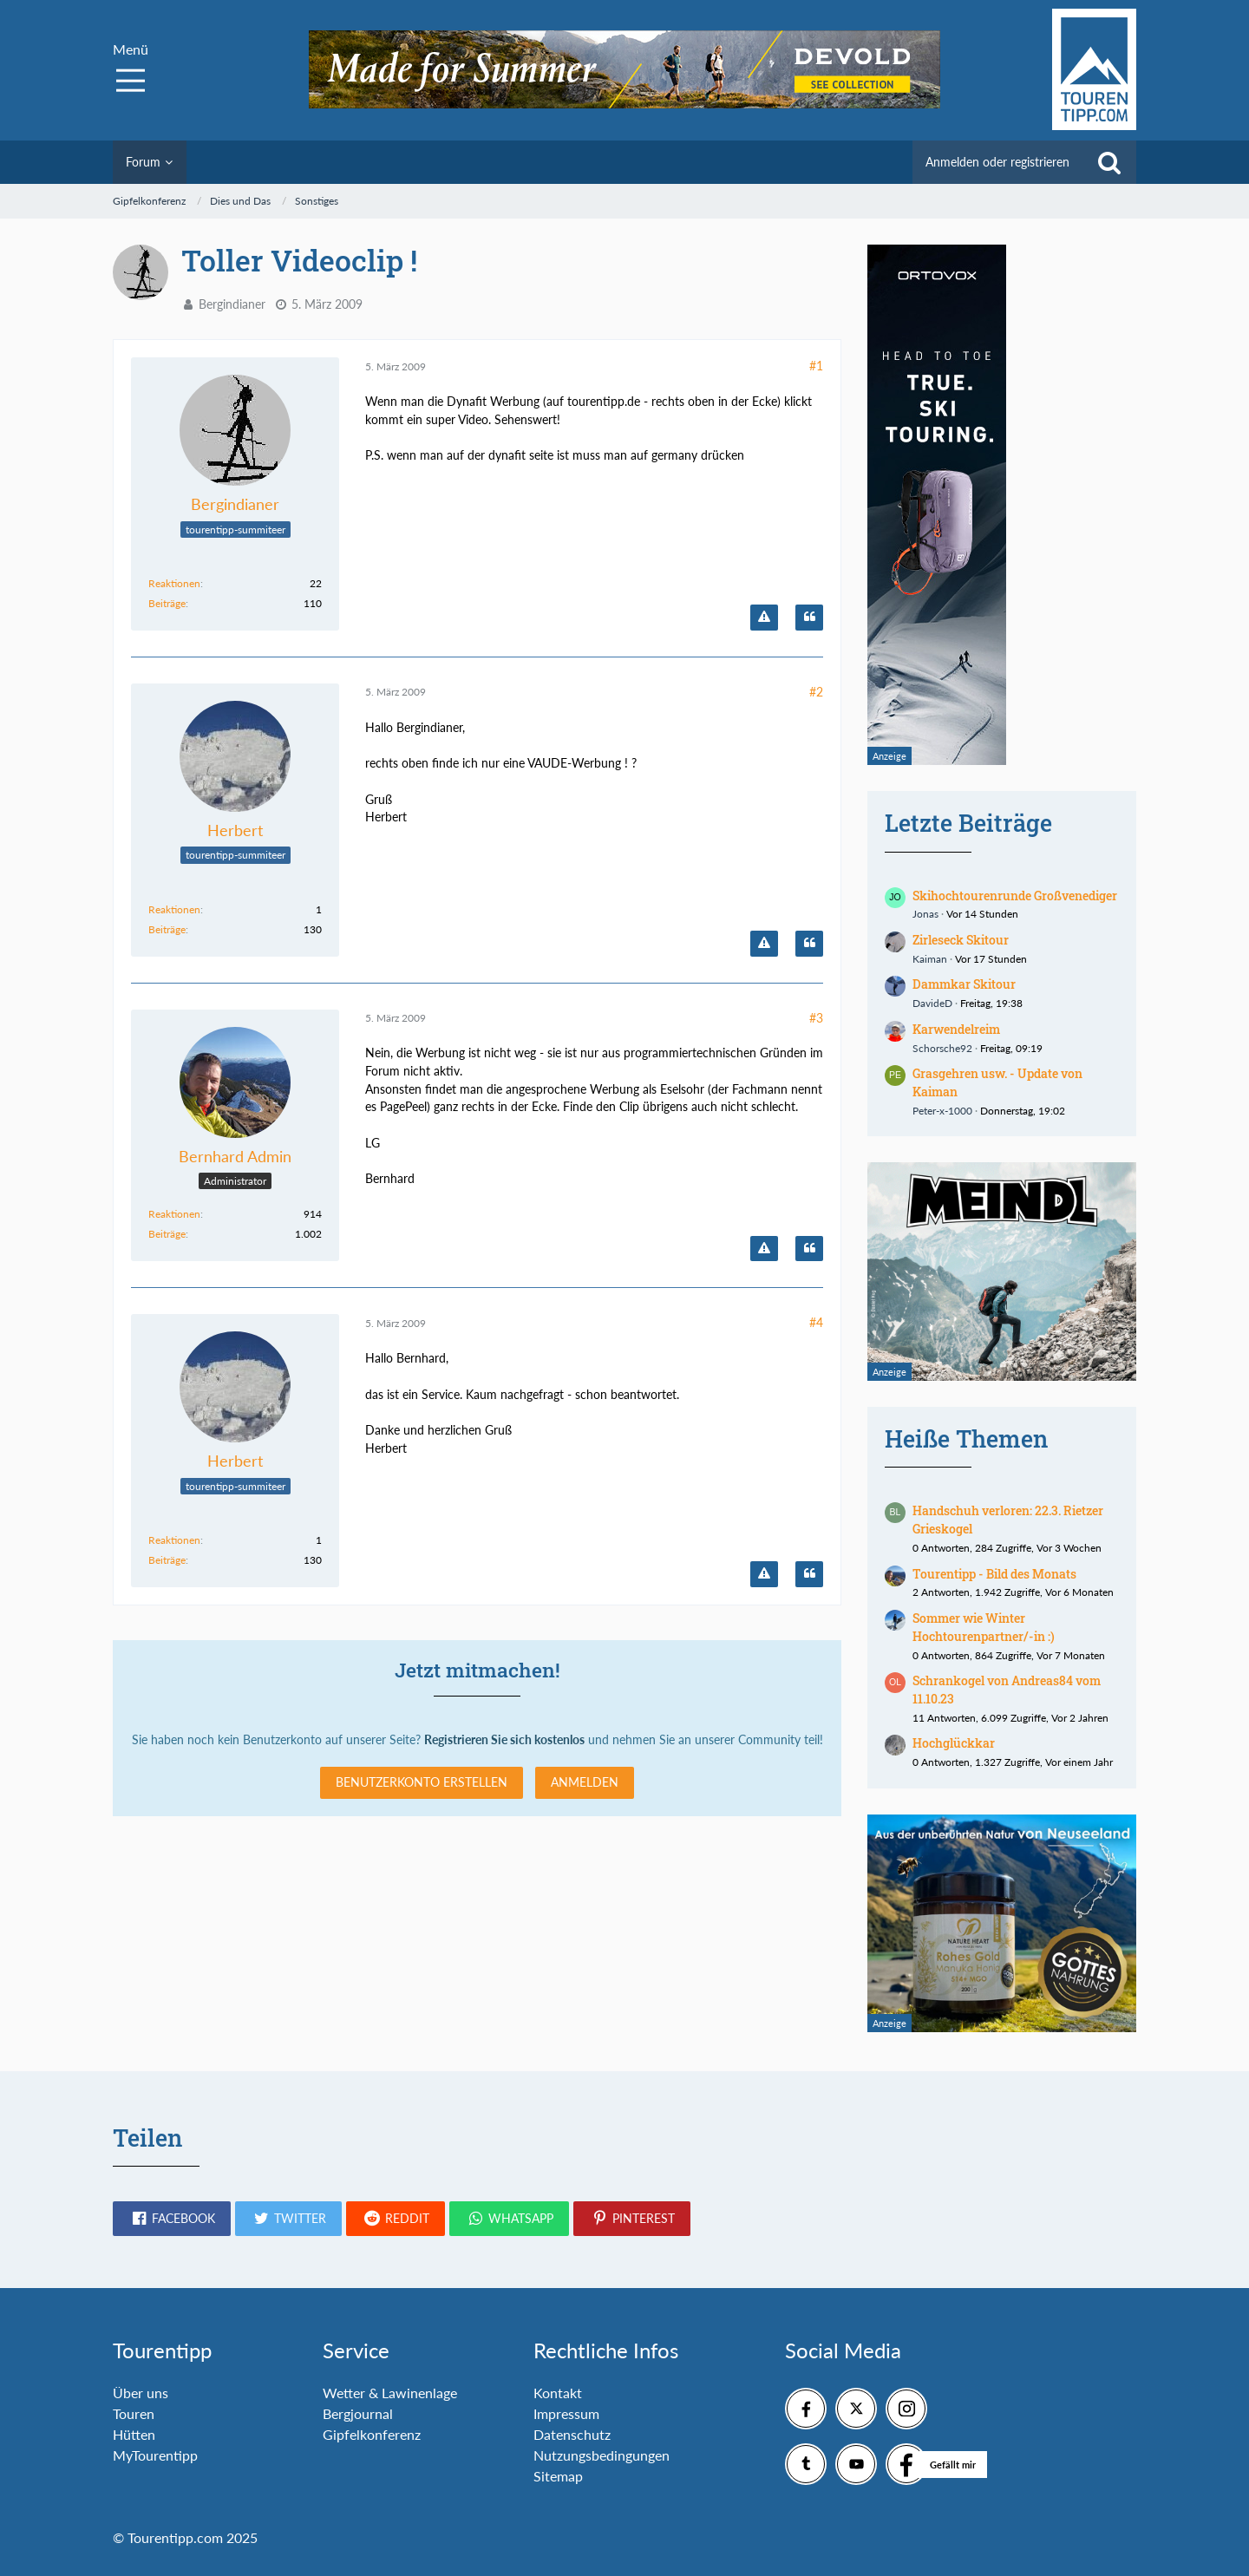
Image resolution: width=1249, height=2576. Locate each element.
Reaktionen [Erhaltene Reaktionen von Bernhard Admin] (174, 1213)
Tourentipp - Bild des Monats (994, 1574)
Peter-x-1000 (942, 1110)
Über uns (140, 2392)
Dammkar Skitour (964, 984)
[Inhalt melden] (764, 618)
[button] (172, 2218)
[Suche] (1109, 162)
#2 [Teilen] (816, 691)
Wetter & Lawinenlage (390, 2392)
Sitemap (558, 2476)
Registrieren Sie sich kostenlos (504, 1739)
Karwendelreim (956, 1029)
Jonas (925, 913)
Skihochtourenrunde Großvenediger (1014, 895)
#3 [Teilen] (816, 1017)
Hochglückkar (953, 1743)
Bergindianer (232, 304)
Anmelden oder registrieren (997, 161)
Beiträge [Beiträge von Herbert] (167, 929)
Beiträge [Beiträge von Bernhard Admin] (167, 1233)
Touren (133, 2413)
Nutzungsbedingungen (601, 2455)
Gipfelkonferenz (372, 2434)
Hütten (134, 2434)
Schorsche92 (942, 1048)
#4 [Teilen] (816, 1322)
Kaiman (929, 958)
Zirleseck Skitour (960, 940)
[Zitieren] (809, 618)
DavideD (932, 1003)
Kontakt (557, 2392)
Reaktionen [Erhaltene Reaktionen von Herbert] (174, 909)
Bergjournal (358, 2413)
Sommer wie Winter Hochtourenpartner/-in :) (983, 1627)
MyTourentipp (155, 2455)
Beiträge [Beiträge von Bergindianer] (167, 603)
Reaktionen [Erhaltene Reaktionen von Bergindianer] (174, 583)
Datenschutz (572, 2434)
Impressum (566, 2413)
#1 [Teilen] (816, 365)
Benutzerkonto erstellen (421, 1782)
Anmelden (584, 1782)
